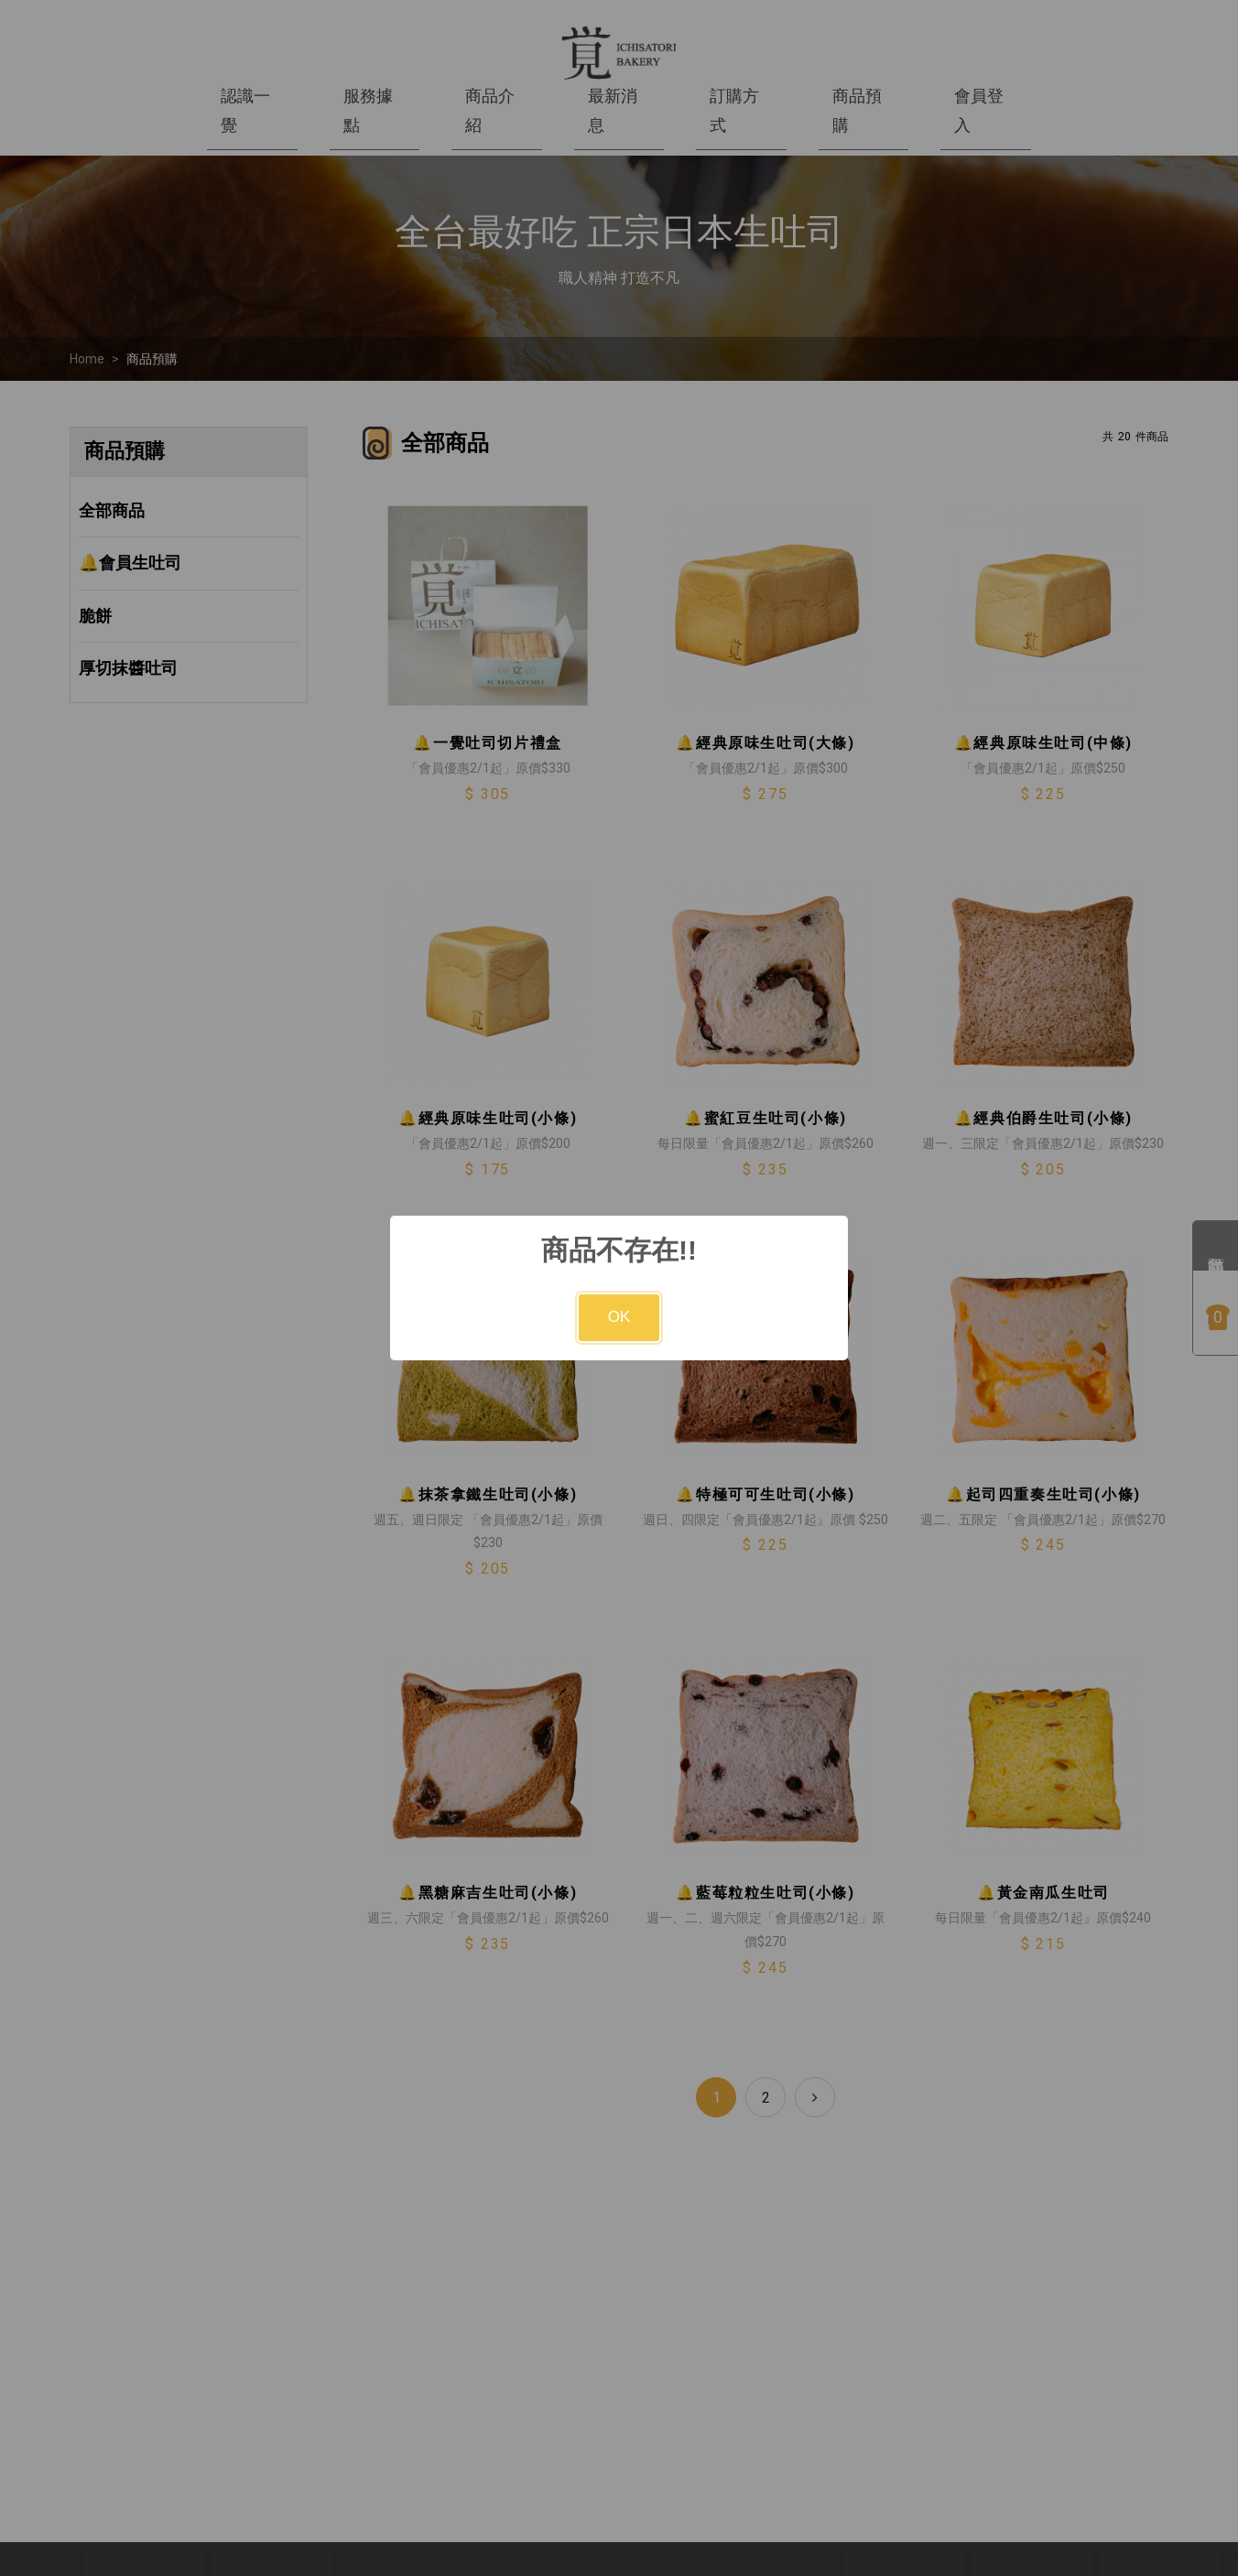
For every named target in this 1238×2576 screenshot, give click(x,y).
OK (619, 1317)
